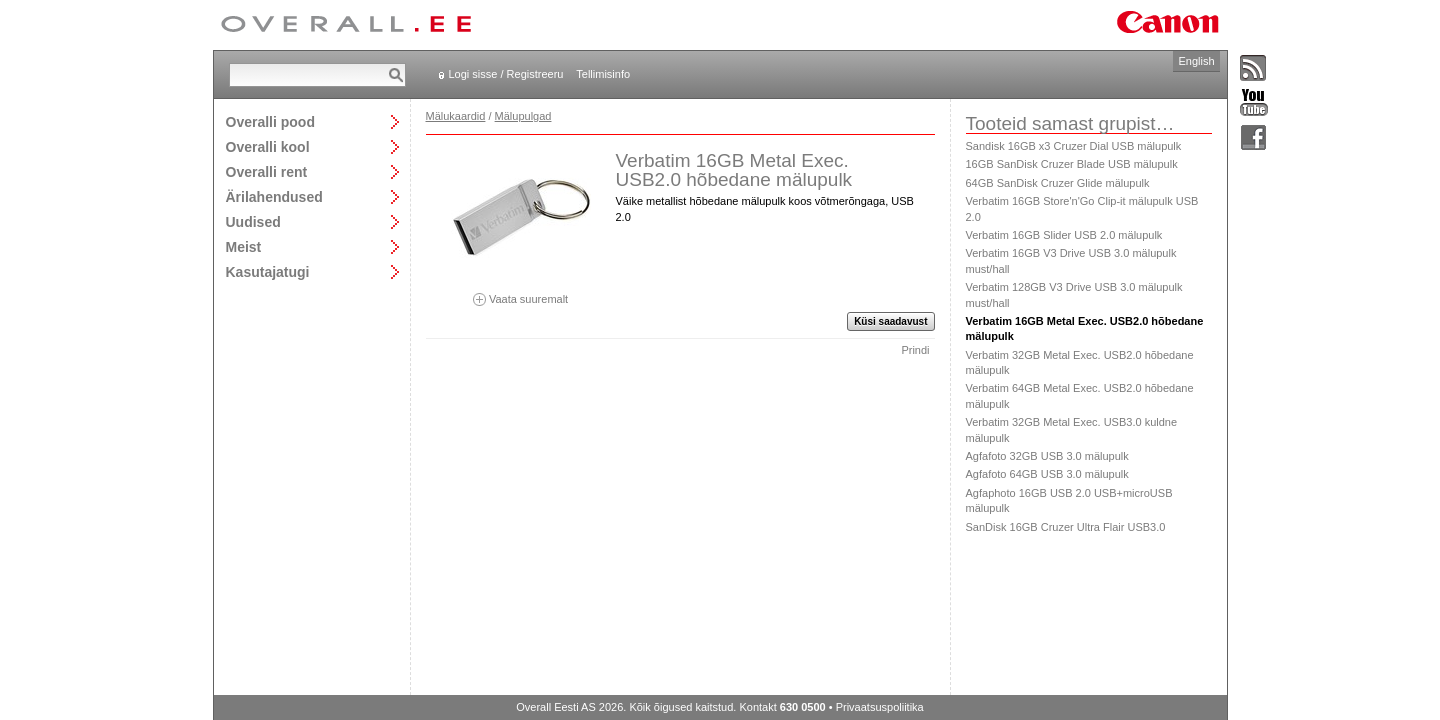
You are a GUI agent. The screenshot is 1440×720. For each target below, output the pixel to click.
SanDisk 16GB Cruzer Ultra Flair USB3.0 (1066, 527)
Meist (244, 246)
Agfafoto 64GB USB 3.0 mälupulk (1047, 474)
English (1196, 61)
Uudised (253, 221)
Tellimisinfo (603, 74)
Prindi (915, 350)
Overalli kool (268, 146)
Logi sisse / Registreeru (506, 74)
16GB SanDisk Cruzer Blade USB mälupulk (1072, 164)
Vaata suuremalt (521, 292)
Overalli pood (270, 121)
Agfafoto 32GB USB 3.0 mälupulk (1047, 456)
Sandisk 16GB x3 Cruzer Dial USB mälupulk (1074, 146)
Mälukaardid (456, 116)
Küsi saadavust (890, 321)
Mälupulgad (523, 116)
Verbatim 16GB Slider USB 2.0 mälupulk (1064, 235)
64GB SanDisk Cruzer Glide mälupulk (1058, 183)
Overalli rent (267, 171)
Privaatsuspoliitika (880, 707)
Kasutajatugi (268, 271)
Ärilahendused (274, 196)
